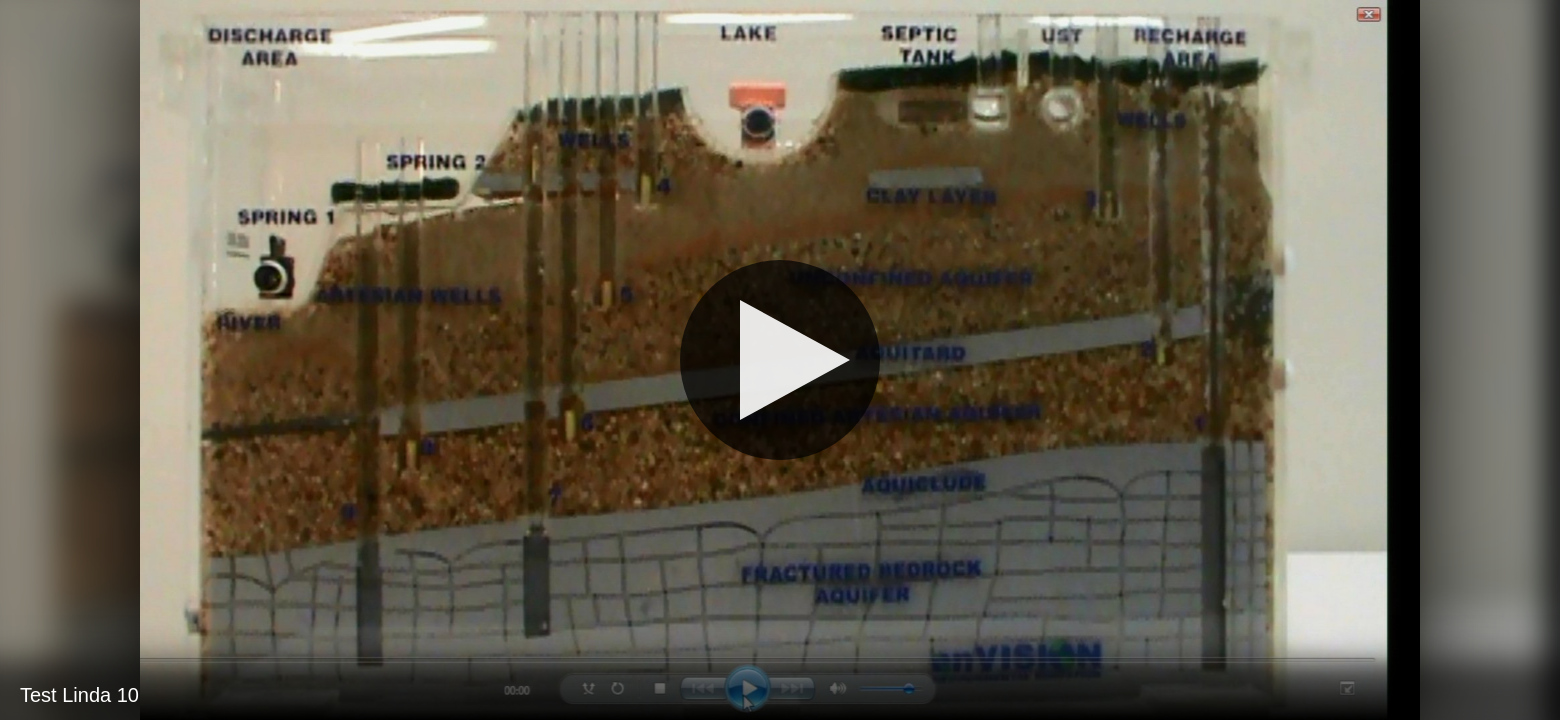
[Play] (780, 360)
